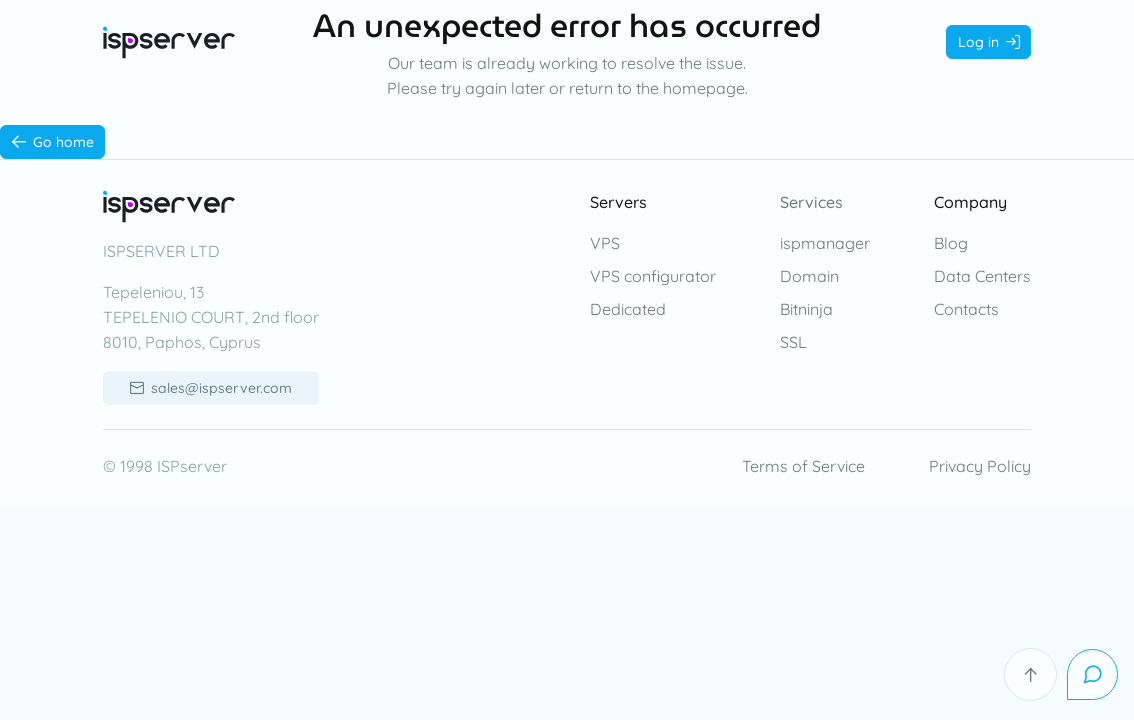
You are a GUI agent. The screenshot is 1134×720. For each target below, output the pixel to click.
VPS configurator (653, 276)
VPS (605, 243)
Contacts (966, 309)
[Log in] (988, 42)
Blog (951, 243)
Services (811, 202)
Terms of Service (803, 466)
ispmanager (825, 243)
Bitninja (806, 309)
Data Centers (982, 276)
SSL (793, 342)
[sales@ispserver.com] (211, 388)
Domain (809, 276)
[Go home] (52, 142)
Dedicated (628, 309)
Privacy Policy (980, 466)
